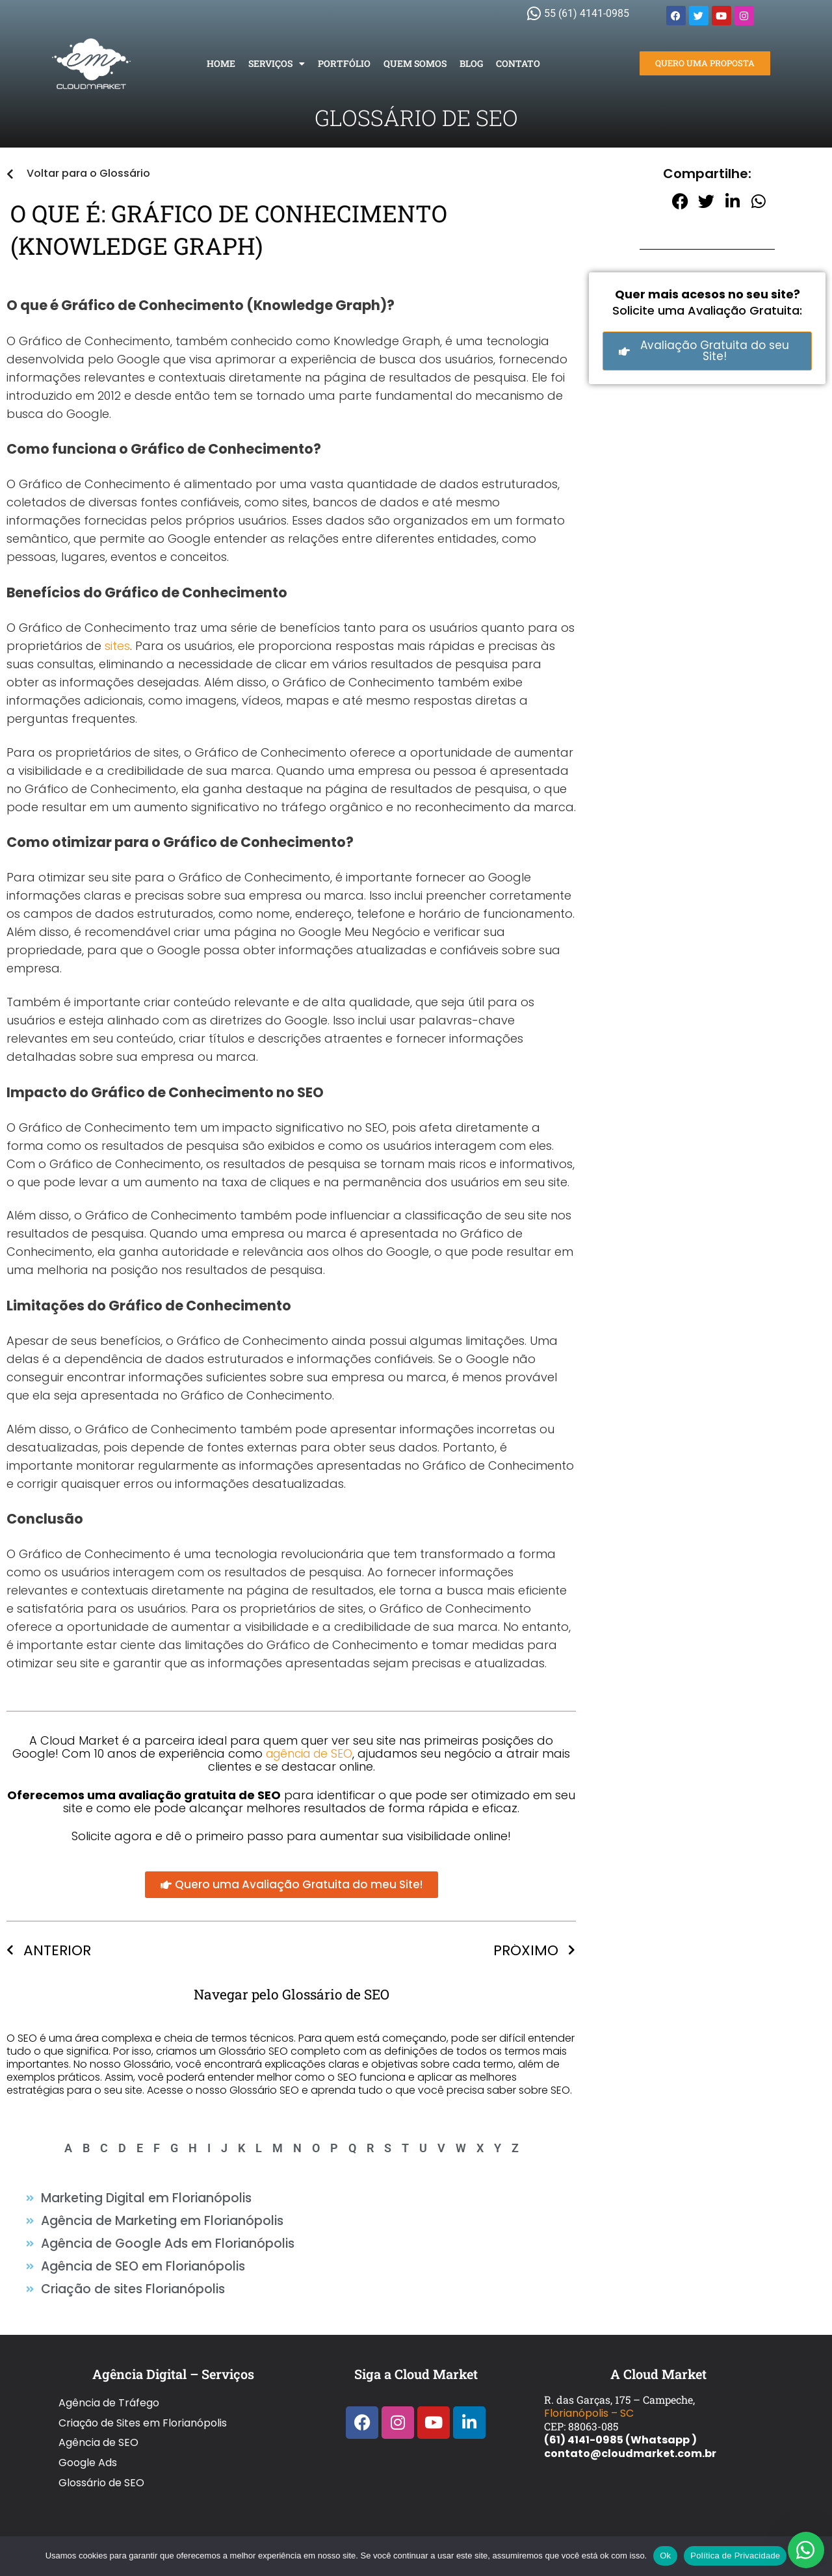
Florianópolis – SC (589, 2403)
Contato (518, 63)
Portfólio (344, 63)
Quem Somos (415, 63)
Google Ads (87, 2431)
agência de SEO (309, 1753)
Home (221, 63)
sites (117, 646)
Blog (471, 63)
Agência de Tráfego (108, 2390)
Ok (665, 2555)
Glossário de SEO (101, 2445)
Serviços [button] (276, 64)
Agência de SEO (98, 2417)
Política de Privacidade (735, 2555)
